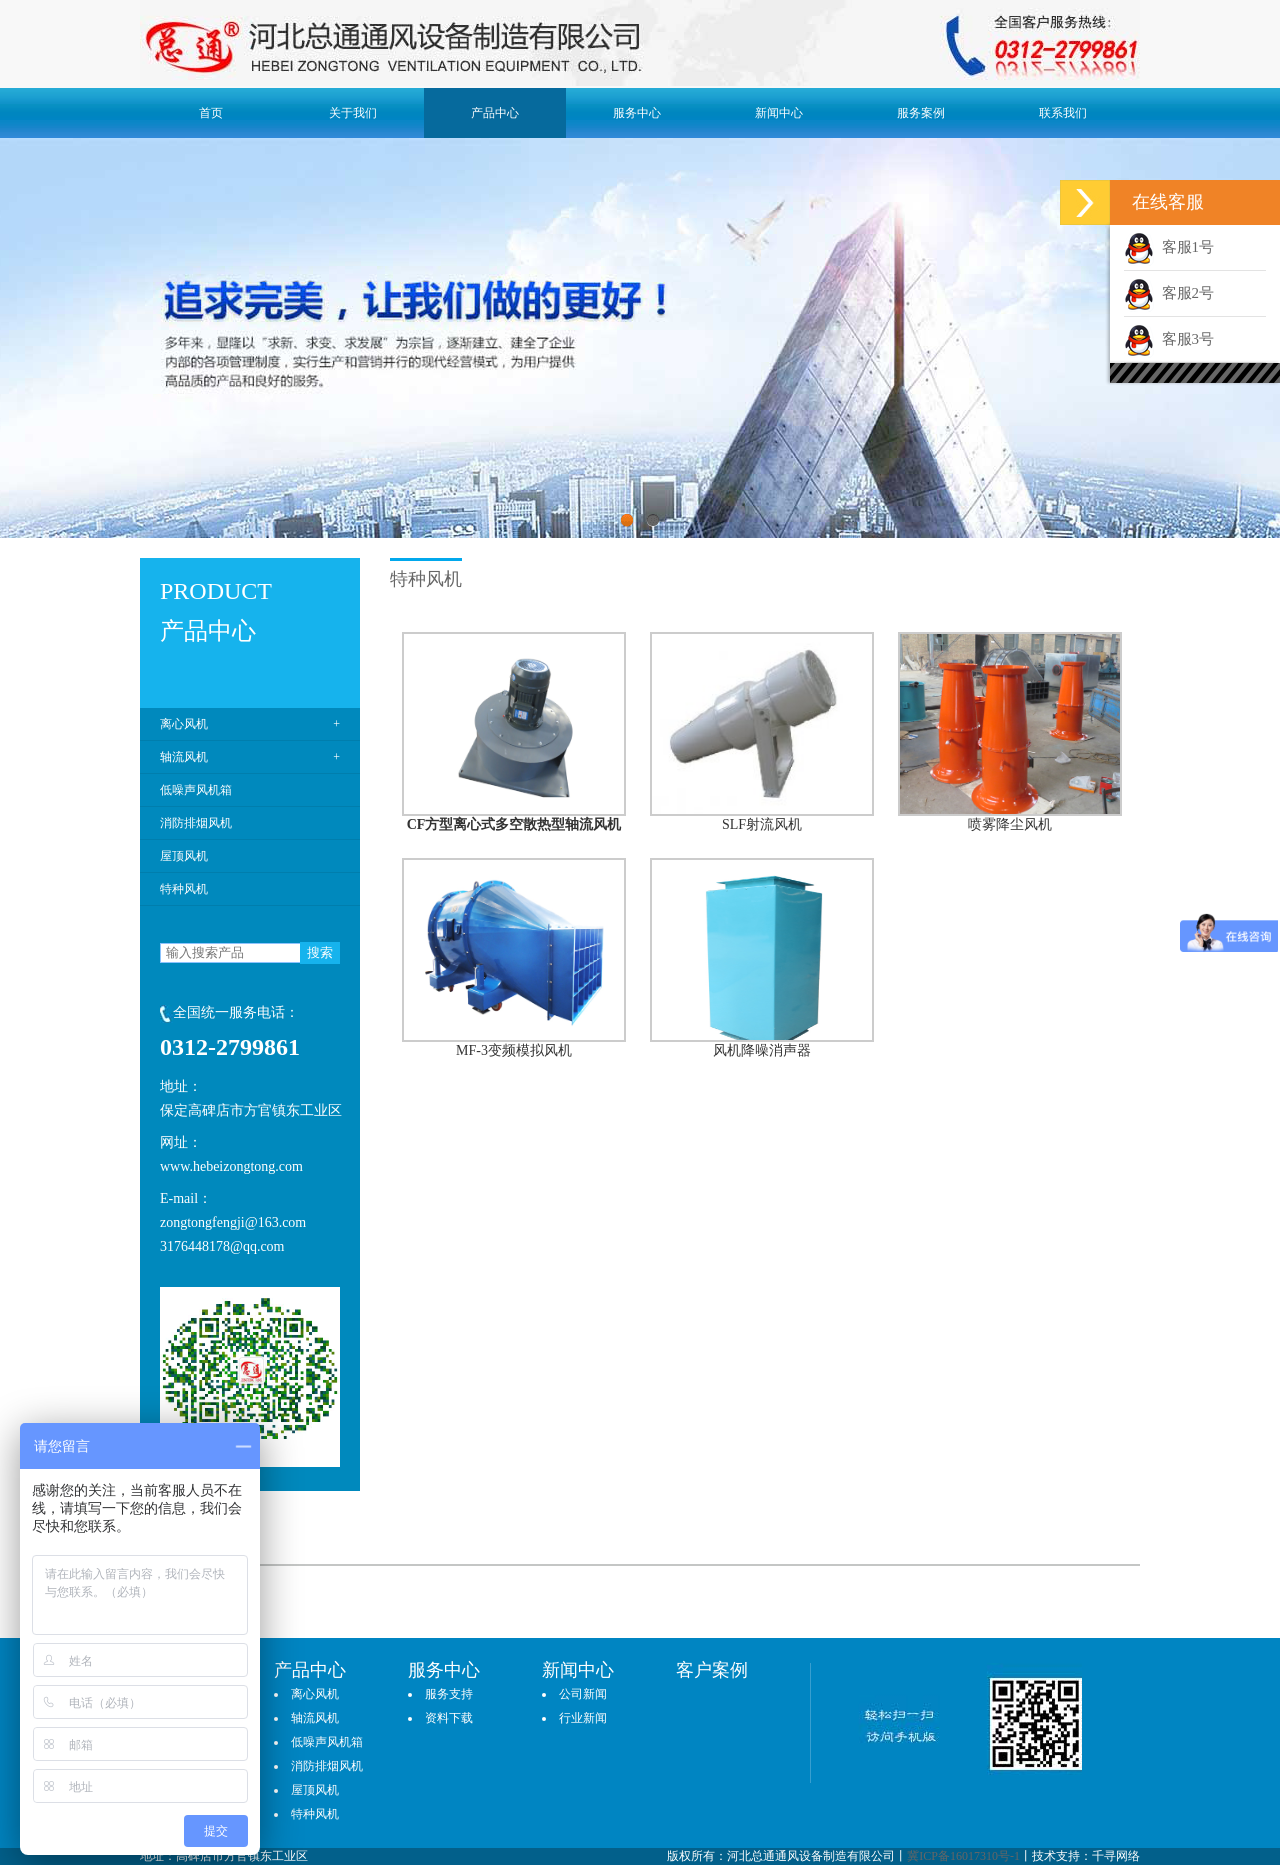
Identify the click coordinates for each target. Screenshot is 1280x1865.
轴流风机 (184, 757)
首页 (211, 113)
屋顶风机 (184, 856)
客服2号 (1169, 293)
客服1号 (1169, 247)
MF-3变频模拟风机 (514, 1050)
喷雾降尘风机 (1010, 824)
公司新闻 (583, 1694)
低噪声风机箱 (196, 790)
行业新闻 (583, 1718)
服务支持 (449, 1694)
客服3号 (1169, 339)
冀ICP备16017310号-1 (963, 1856)
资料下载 (449, 1718)
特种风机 (184, 889)
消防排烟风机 (196, 823)
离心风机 (184, 724)
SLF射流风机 (762, 824)
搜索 (320, 952)
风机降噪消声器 (762, 1050)
